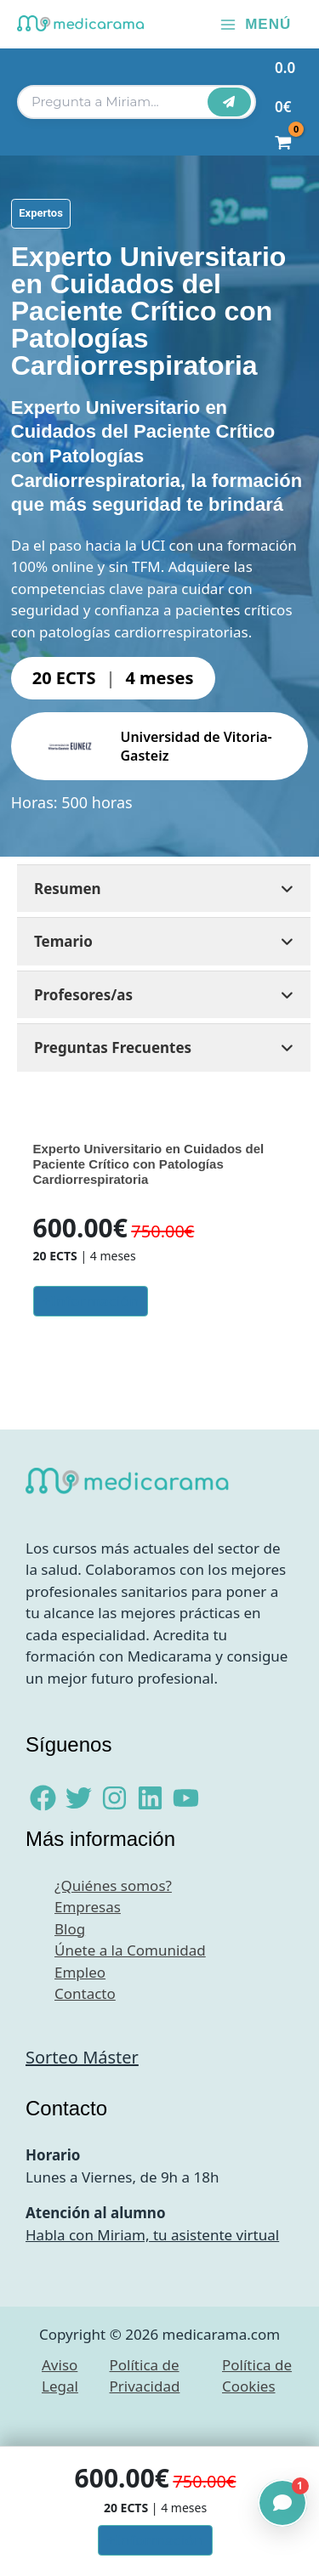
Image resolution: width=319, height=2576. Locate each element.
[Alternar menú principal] (255, 24)
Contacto (85, 1993)
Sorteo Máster (82, 2057)
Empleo (79, 1972)
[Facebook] (43, 1798)
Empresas (87, 1906)
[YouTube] (185, 1798)
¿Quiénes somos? (113, 1885)
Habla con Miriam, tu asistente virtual (152, 2235)
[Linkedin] (150, 1798)
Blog (69, 1929)
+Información (90, 1301)
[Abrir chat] (282, 2503)
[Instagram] (114, 1798)
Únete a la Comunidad (130, 1950)
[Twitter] (78, 1798)
